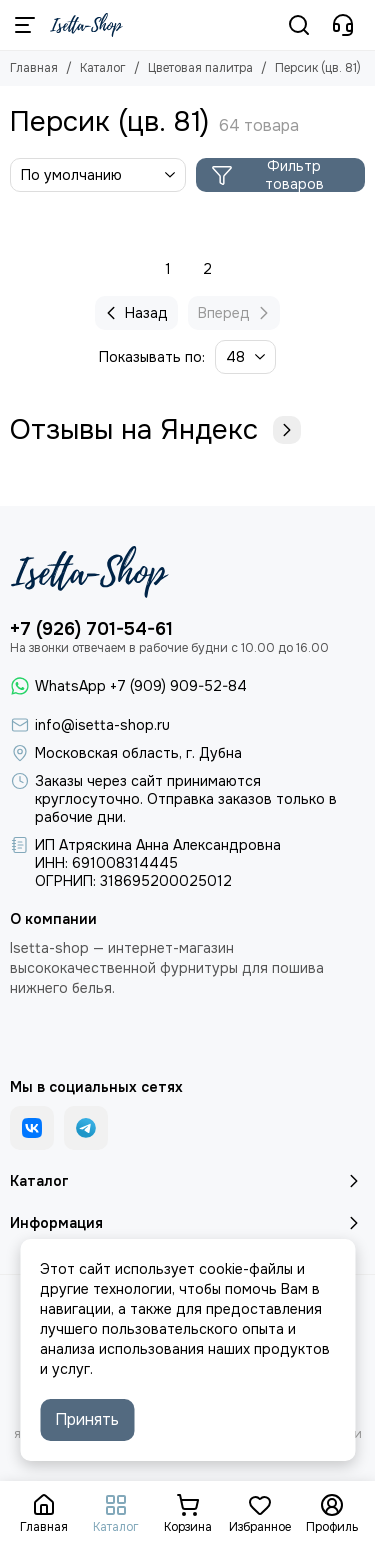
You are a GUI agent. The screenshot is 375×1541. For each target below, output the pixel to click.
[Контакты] (343, 25)
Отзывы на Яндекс (155, 430)
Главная (34, 68)
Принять (87, 1419)
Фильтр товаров (267, 175)
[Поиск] (299, 25)
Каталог (103, 68)
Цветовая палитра (200, 68)
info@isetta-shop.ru (102, 725)
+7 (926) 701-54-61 (91, 629)
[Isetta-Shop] (86, 25)
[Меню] (25, 25)
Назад (134, 313)
